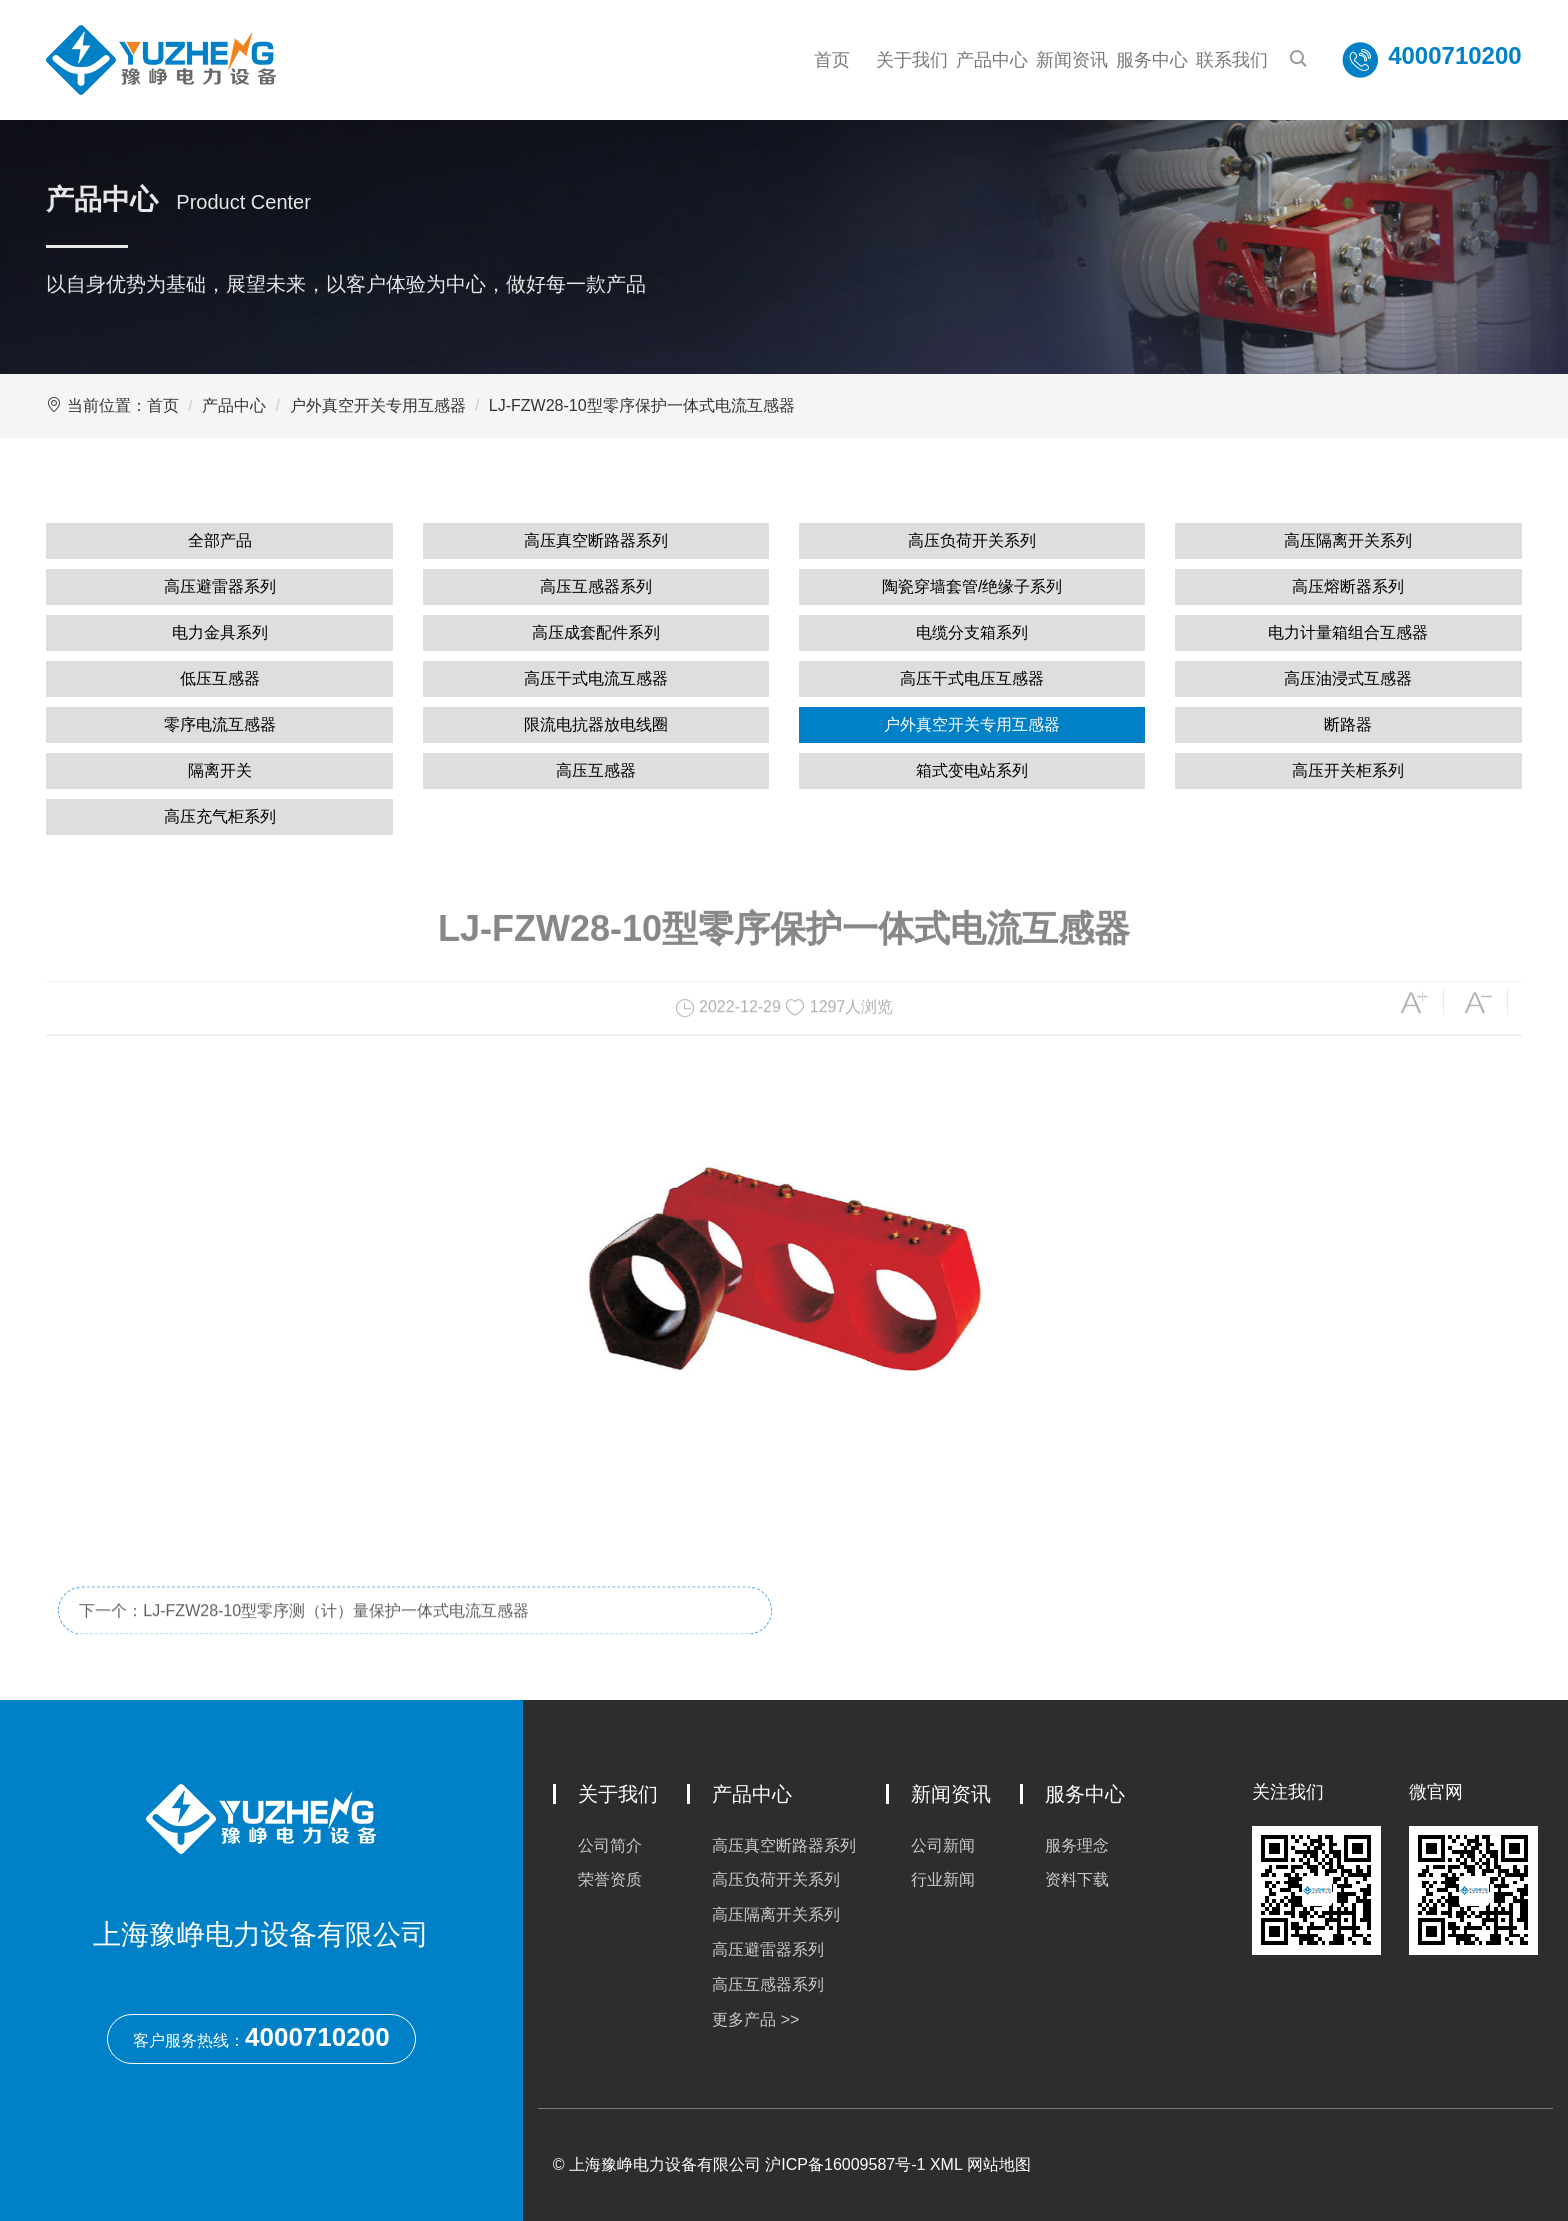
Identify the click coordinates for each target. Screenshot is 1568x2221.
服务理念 (1077, 1845)
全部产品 (220, 540)
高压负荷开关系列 (972, 540)
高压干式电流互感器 (596, 678)
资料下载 (1077, 1879)
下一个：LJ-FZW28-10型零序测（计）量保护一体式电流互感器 (304, 1646)
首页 (832, 60)
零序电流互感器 (220, 724)
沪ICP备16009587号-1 (845, 2164)
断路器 (1348, 724)
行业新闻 (943, 1879)
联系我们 (1232, 60)
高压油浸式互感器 (1348, 678)
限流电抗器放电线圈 (596, 724)
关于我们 (912, 60)
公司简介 (610, 1845)
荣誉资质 (610, 1879)
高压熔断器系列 (1348, 586)
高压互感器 (596, 770)
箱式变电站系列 (972, 770)
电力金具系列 (220, 632)
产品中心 (992, 60)
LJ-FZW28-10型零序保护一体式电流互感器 (642, 405)
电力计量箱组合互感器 (1348, 632)
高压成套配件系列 (596, 632)
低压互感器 (220, 678)
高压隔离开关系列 (1348, 540)
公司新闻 (943, 1845)
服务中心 (1152, 60)
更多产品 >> (755, 2019)
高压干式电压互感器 (972, 678)
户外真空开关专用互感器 (378, 405)
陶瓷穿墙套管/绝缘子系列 (972, 586)
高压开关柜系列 (1348, 770)
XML (946, 2164)
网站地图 (999, 2164)
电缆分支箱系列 (972, 632)
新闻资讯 (1072, 60)
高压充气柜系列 (220, 816)
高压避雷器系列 (220, 586)
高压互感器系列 (596, 586)
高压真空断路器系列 (596, 540)
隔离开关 (220, 770)
